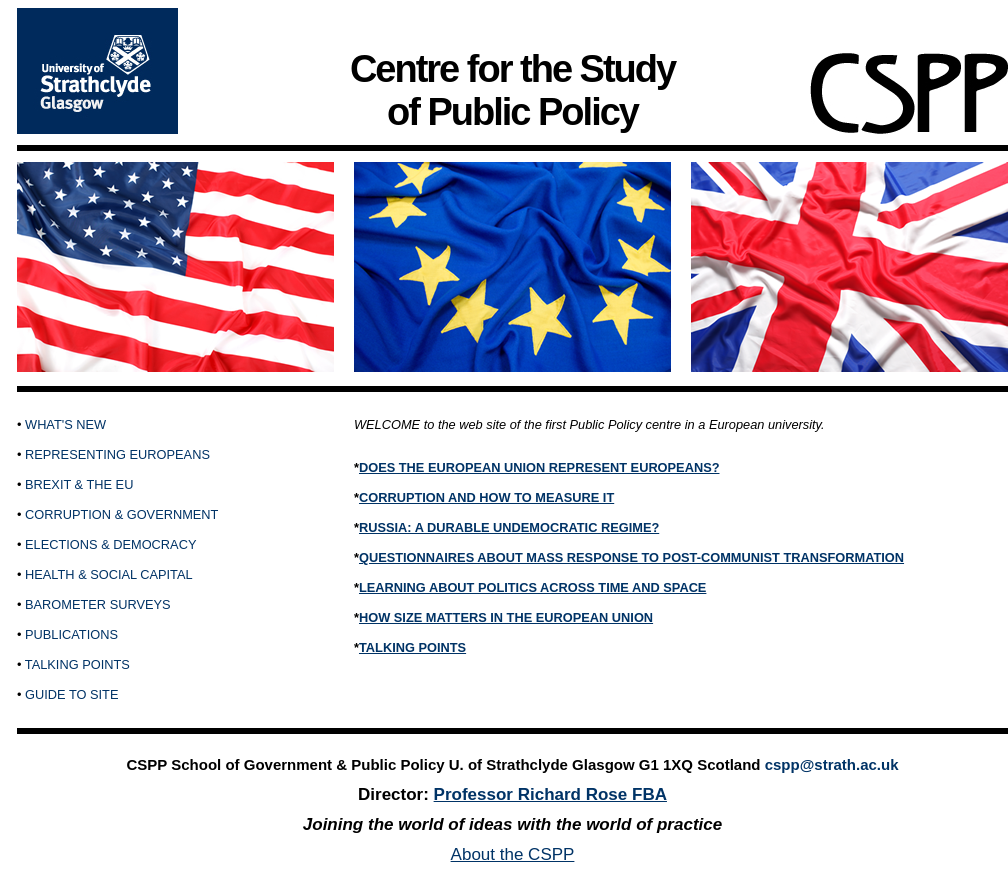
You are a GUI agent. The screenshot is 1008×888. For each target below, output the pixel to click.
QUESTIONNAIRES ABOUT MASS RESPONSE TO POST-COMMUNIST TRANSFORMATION (631, 557)
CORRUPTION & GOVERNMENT (121, 514)
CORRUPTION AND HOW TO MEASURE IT (486, 497)
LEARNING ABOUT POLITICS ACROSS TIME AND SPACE (532, 587)
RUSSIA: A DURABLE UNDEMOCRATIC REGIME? (509, 527)
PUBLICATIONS (71, 634)
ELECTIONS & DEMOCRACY (110, 544)
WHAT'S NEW (65, 424)
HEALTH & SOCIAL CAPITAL (109, 574)
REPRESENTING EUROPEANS (117, 454)
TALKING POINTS (77, 664)
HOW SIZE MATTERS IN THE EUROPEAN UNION (506, 617)
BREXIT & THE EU (79, 484)
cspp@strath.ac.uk (832, 764)
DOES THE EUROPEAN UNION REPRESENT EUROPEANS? (539, 467)
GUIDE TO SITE (71, 694)
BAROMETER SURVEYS (98, 604)
